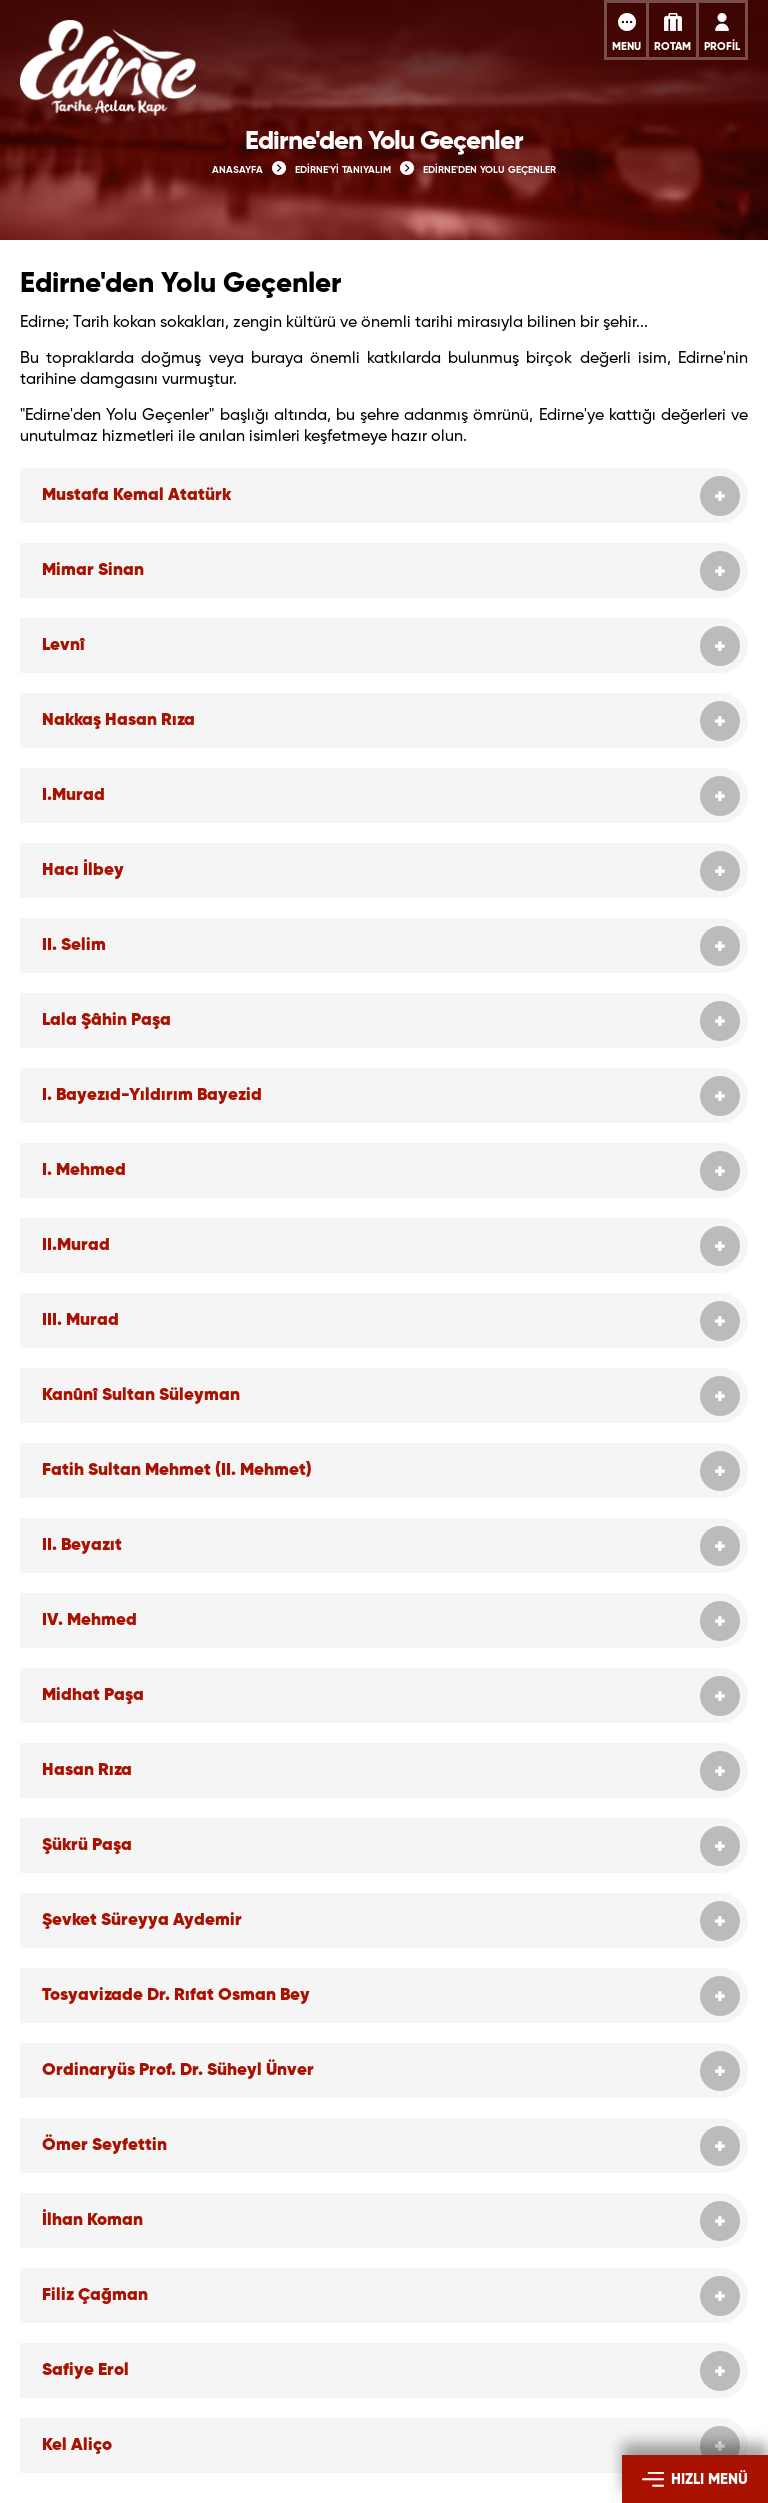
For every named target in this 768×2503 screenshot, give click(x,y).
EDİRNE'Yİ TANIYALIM (343, 170)
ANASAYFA (237, 170)
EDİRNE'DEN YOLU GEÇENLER (489, 170)
